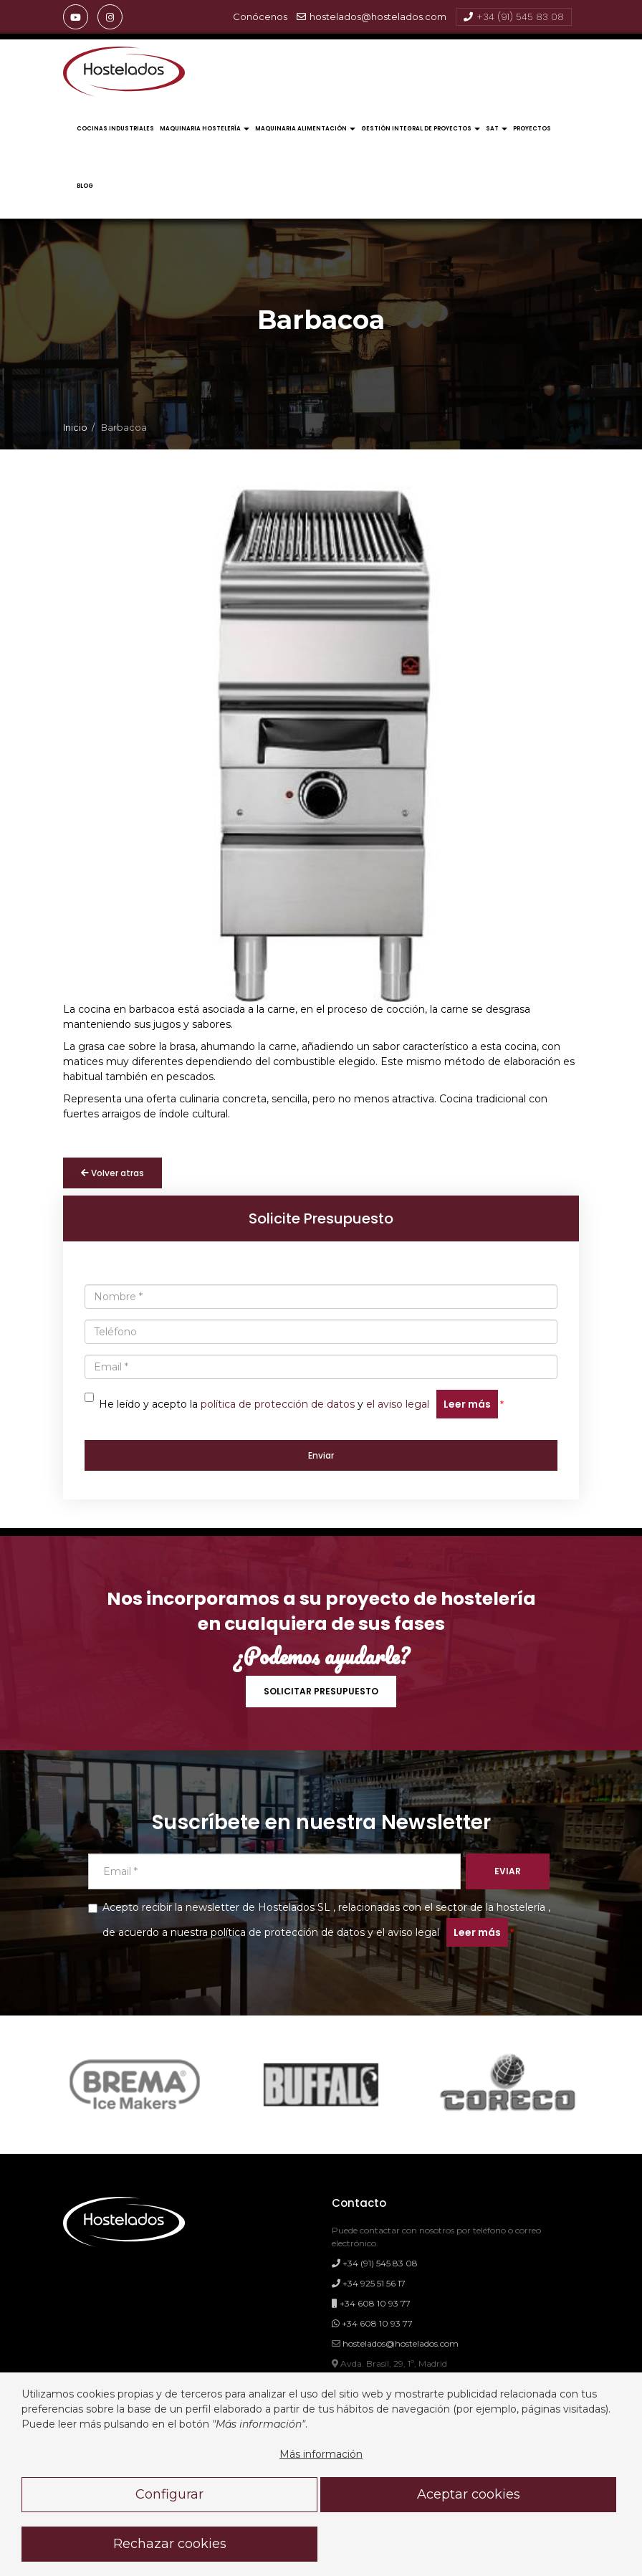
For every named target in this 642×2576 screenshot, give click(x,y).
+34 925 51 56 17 (369, 2283)
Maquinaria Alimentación (305, 129)
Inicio (75, 427)
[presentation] (73, 748)
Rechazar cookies (169, 2544)
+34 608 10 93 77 (371, 2303)
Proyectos (532, 129)
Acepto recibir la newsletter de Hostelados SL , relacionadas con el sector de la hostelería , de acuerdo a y (319, 1924)
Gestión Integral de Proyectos (420, 129)
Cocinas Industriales (115, 129)
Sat (496, 129)
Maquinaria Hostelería (204, 129)
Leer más (467, 1404)
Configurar (169, 2494)
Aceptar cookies (468, 2494)
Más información (321, 2454)
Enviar (321, 1455)
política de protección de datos (278, 1404)
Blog (85, 186)
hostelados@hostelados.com (371, 17)
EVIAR (507, 1871)
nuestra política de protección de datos (268, 1932)
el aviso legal (397, 1404)
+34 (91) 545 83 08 (514, 17)
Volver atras (112, 1173)
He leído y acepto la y (291, 1404)
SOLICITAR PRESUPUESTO (321, 1691)
